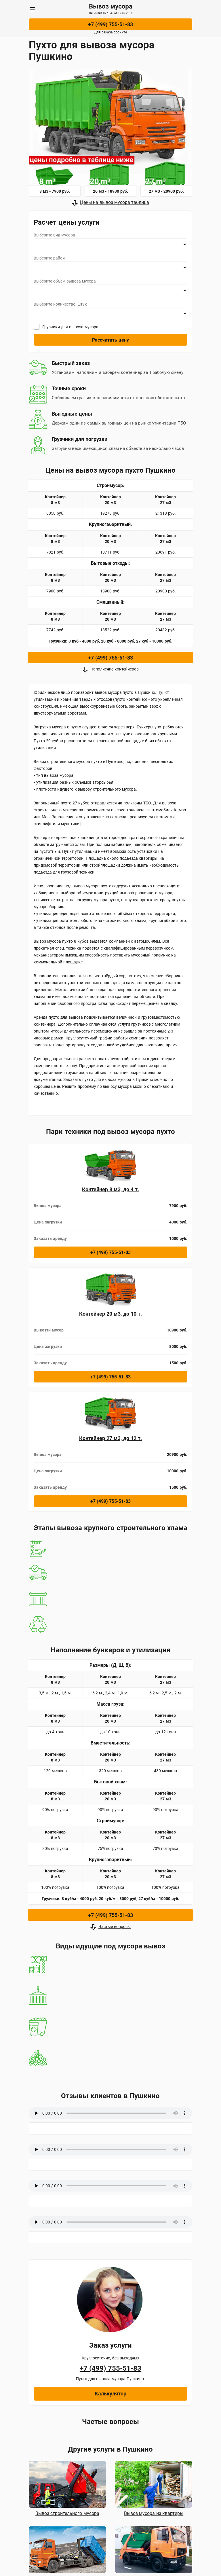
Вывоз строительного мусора (67, 2513)
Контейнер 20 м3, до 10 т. (110, 1314)
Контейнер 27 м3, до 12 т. (110, 1438)
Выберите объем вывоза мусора (65, 281)
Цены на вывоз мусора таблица (114, 202)
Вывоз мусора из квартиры (153, 2513)
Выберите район (49, 258)
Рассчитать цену (110, 340)
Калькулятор (110, 2394)
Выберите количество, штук (60, 304)
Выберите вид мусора (54, 235)
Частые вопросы (114, 1926)
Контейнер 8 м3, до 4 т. (110, 1189)
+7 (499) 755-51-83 (110, 24)
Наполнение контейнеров (114, 669)
